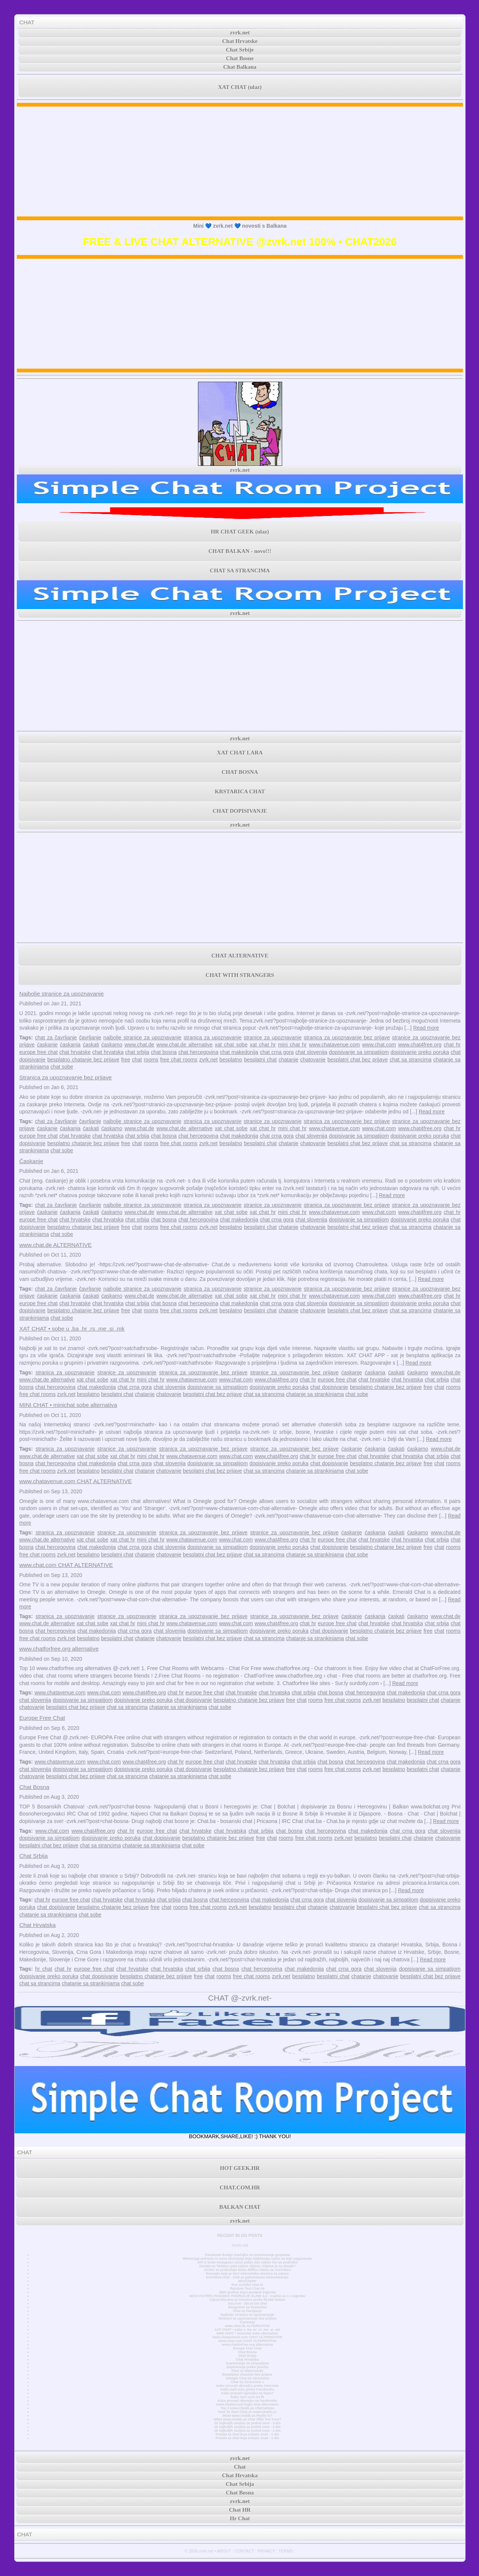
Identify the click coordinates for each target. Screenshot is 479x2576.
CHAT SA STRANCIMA (240, 571)
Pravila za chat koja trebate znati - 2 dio (247, 2434)
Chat (240, 2467)
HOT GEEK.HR (240, 2168)
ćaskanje (47, 1045)
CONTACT (244, 2551)
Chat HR (240, 2510)
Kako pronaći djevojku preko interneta (247, 2386)
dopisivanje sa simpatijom (359, 1052)
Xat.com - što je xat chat (247, 2303)
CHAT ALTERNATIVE (239, 956)
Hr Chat (240, 2518)
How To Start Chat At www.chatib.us (247, 2412)
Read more (426, 1028)
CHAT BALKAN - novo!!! (239, 551)
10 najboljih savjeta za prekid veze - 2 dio (247, 2427)
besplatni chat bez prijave (357, 1060)
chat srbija (137, 1052)
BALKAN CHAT (239, 2207)
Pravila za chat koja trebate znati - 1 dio (247, 2438)
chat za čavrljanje (56, 1037)
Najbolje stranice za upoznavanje (61, 993)
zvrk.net (240, 33)
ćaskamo (111, 1045)
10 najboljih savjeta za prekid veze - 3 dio (247, 2423)
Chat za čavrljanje (247, 2311)
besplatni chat (260, 1060)
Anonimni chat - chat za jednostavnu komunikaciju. (247, 2277)
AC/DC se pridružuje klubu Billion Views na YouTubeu (247, 2270)
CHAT (26, 22)
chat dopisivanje (329, 1387)
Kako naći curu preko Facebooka (247, 2389)
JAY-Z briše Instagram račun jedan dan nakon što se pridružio (247, 2262)
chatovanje (313, 1060)
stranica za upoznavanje (213, 1037)
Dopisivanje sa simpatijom (247, 2363)
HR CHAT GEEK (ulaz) (240, 532)
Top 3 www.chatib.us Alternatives (247, 2408)
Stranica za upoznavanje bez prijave (65, 1077)
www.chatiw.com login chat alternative (247, 2404)
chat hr (452, 1045)
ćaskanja (70, 1045)
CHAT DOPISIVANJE (240, 811)
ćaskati (91, 1045)
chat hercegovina (198, 1052)
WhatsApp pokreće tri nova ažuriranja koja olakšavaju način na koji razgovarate (247, 2258)
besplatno (230, 1060)
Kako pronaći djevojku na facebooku (247, 2401)
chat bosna (164, 1052)
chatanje (288, 1060)
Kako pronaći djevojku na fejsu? (247, 2393)
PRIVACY (266, 2551)
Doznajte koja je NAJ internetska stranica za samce (247, 2273)
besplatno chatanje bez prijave (83, 1060)
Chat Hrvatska (37, 1925)
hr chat (43, 1969)
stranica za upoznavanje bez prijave (347, 1037)
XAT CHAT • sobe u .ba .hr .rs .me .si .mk (71, 1328)
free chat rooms (178, 1060)
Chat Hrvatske (240, 41)
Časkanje (31, 1161)
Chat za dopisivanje (247, 2371)
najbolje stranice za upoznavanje (142, 1037)
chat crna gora (276, 1052)
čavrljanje (90, 1037)
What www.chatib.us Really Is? (247, 2415)
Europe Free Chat (42, 1718)
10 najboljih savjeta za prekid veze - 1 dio (247, 2430)
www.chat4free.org (420, 1045)
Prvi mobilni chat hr (247, 2285)
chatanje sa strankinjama (315, 1394)
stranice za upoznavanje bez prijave (294, 1372)
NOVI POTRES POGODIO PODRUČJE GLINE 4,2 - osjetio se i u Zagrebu (247, 2296)
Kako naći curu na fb (247, 2397)
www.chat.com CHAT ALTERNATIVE (66, 1565)
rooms (151, 1060)
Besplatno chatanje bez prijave (247, 2374)
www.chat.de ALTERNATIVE (55, 1245)
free (125, 1060)
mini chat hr (292, 1045)
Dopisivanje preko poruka (247, 2367)
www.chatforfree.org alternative (58, 1648)
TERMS (285, 2551)
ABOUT (224, 2551)
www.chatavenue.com (334, 1045)
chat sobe (62, 1067)
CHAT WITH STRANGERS (239, 975)
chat (137, 1060)
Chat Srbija (33, 1856)
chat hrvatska (108, 1052)
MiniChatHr (247, 2281)
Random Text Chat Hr (247, 2288)
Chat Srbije (240, 50)
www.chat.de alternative (184, 1045)
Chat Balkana (240, 67)
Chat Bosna (34, 1787)
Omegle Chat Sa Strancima (247, 2378)
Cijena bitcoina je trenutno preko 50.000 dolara (247, 2300)
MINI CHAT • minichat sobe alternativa (68, 1405)
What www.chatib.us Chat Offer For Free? (247, 2419)
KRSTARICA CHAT (240, 791)
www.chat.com (379, 1045)
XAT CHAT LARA (240, 753)
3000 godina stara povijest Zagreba (247, 2292)
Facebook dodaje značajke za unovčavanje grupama (247, 2255)
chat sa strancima (410, 1060)
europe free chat (38, 1052)
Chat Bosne (240, 58)
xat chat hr (263, 1045)
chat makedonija (239, 1052)
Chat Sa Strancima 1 (247, 2382)
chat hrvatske (75, 1052)
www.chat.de (139, 1045)
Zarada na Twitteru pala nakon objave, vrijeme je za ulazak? (247, 2266)
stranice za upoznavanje (273, 1037)
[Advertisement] (240, 161)
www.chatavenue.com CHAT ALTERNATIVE (75, 1481)
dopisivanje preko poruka (419, 1052)
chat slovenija (311, 1052)
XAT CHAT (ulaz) (240, 87)
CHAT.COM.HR (240, 2188)
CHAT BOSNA (240, 772)
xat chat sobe (231, 1045)
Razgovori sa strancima (247, 2307)
